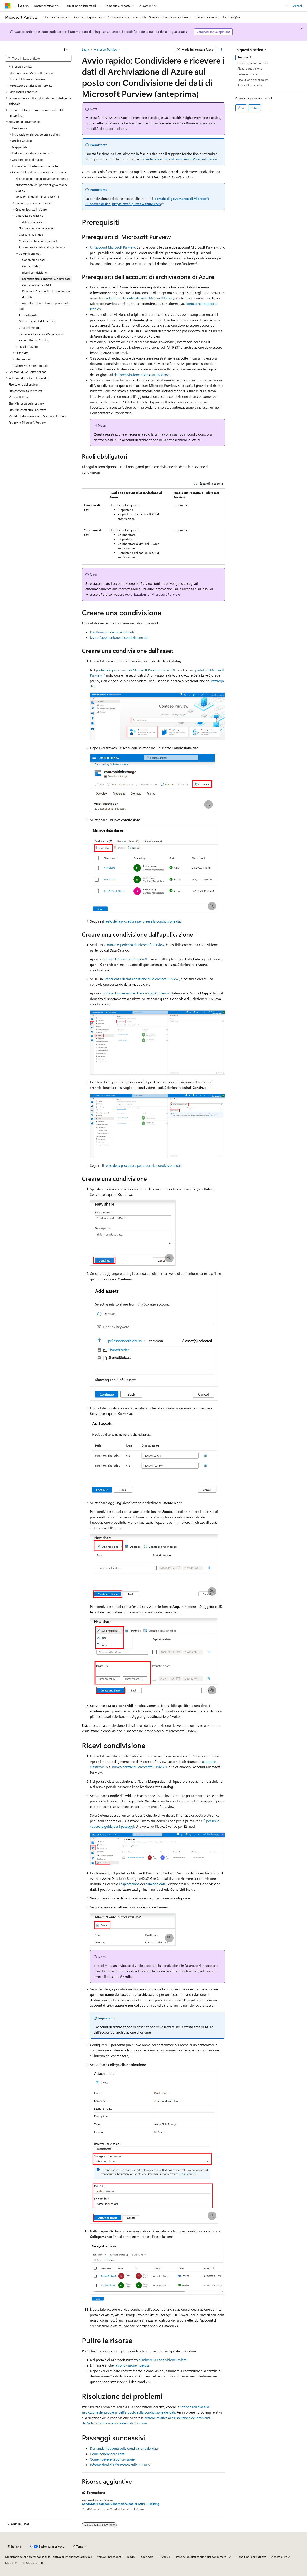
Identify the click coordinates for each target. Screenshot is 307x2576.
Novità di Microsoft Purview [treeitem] (27, 79)
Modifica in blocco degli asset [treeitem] (38, 241)
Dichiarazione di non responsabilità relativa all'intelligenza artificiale (48, 2557)
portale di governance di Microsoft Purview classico (134, 670)
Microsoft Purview (105, 49)
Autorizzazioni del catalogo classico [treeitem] (42, 247)
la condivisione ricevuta (131, 2365)
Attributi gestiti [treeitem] (28, 315)
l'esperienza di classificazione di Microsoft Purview (141, 979)
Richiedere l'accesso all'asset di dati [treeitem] (41, 334)
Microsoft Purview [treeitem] (20, 66)
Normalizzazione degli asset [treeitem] (36, 228)
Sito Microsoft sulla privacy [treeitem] (26, 403)
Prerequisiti (245, 57)
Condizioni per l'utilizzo (251, 2557)
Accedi (297, 6)
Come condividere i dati (107, 2454)
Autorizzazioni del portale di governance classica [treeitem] (41, 187)
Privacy (163, 2557)
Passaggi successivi (249, 85)
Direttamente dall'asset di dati (112, 632)
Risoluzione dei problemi (253, 80)
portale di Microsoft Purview (124, 959)
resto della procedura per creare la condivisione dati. (143, 921)
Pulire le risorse (247, 74)
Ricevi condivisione (249, 68)
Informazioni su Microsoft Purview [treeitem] (31, 73)
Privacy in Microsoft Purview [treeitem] (27, 422)
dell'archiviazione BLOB (131, 374)
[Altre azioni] (221, 49)
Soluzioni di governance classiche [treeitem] (37, 196)
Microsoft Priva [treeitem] (18, 397)
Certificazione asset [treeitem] (31, 222)
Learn (85, 49)
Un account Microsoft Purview (112, 247)
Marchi (9, 2563)
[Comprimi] (66, 49)
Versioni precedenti (109, 2557)
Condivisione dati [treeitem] (33, 260)
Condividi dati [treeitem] (31, 266)
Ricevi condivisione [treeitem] (34, 272)
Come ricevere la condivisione (112, 2459)
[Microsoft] (8, 6)
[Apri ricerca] (287, 6)
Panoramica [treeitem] (19, 128)
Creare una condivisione (253, 63)
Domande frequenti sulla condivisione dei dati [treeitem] (46, 294)
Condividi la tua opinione (213, 32)
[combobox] (38, 58)
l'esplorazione (129, 1884)
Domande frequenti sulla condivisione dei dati (124, 2448)
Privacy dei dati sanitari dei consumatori (202, 2557)
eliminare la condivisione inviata (162, 2359)
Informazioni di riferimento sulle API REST (121, 2464)
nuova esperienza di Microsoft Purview (135, 944)
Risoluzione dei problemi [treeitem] (24, 384)
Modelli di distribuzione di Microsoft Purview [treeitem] (38, 416)
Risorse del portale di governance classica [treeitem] (42, 179)
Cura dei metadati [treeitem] (30, 328)
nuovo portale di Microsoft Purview (138, 1767)
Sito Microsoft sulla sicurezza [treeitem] (27, 410)
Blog (130, 2557)
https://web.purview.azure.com (136, 204)
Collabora (147, 2557)
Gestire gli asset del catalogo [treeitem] (37, 321)
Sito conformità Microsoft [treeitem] (25, 391)
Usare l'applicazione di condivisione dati (119, 637)
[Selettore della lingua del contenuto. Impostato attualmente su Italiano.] (14, 2546)
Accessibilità (279, 2557)
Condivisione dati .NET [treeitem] (36, 285)
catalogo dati (155, 1884)
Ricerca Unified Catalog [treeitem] (34, 340)
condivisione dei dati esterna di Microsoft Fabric (180, 159)
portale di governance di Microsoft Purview (135, 993)
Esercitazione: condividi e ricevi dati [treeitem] (46, 279)
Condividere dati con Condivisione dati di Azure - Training (120, 2504)
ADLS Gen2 (160, 374)
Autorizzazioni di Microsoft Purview (152, 594)
